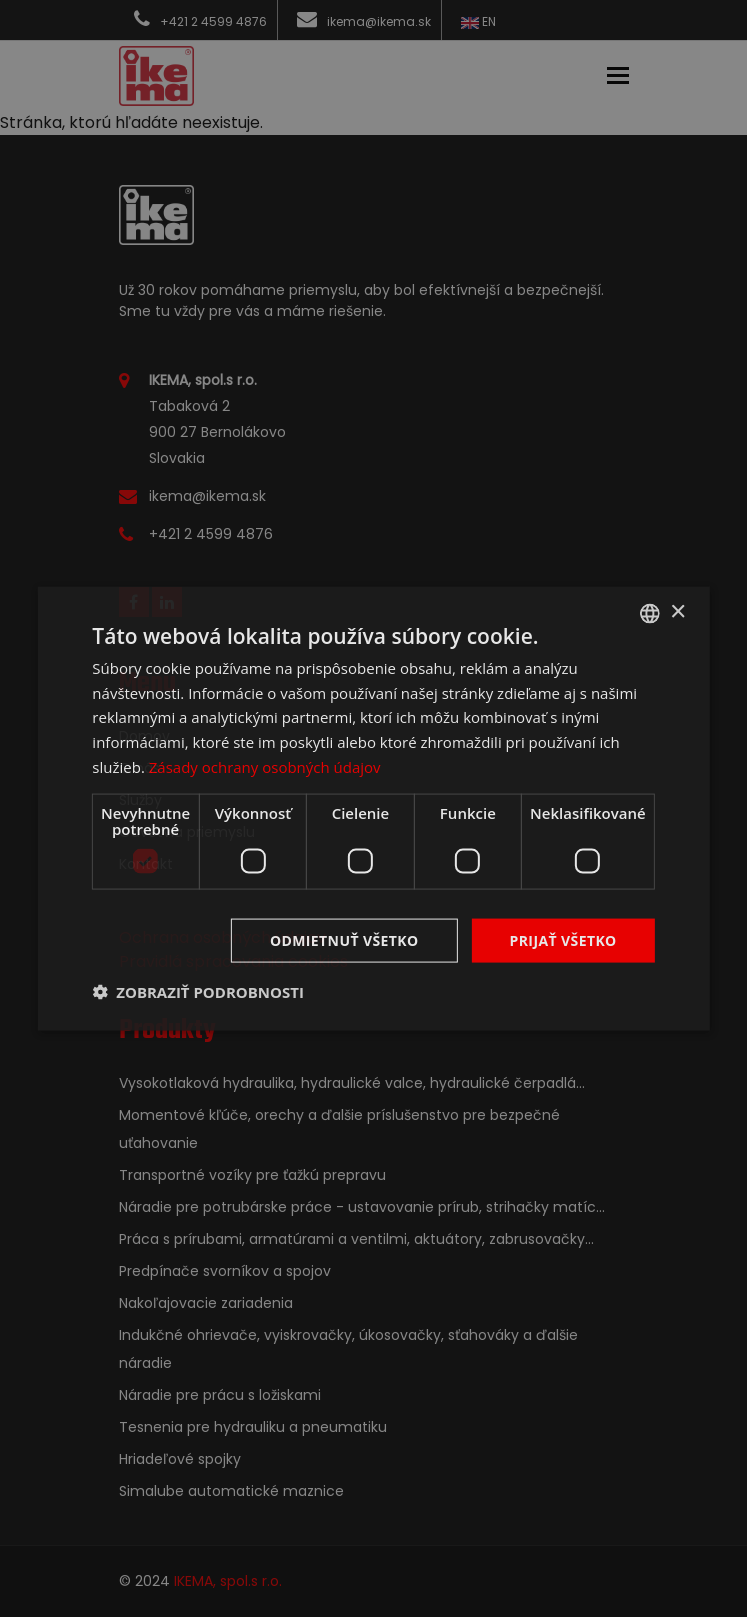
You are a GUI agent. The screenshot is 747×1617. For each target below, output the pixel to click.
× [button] (677, 612)
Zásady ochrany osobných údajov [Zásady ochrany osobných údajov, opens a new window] (265, 766)
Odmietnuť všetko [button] (344, 939)
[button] (198, 992)
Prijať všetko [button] (563, 939)
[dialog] (373, 808)
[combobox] (650, 613)
